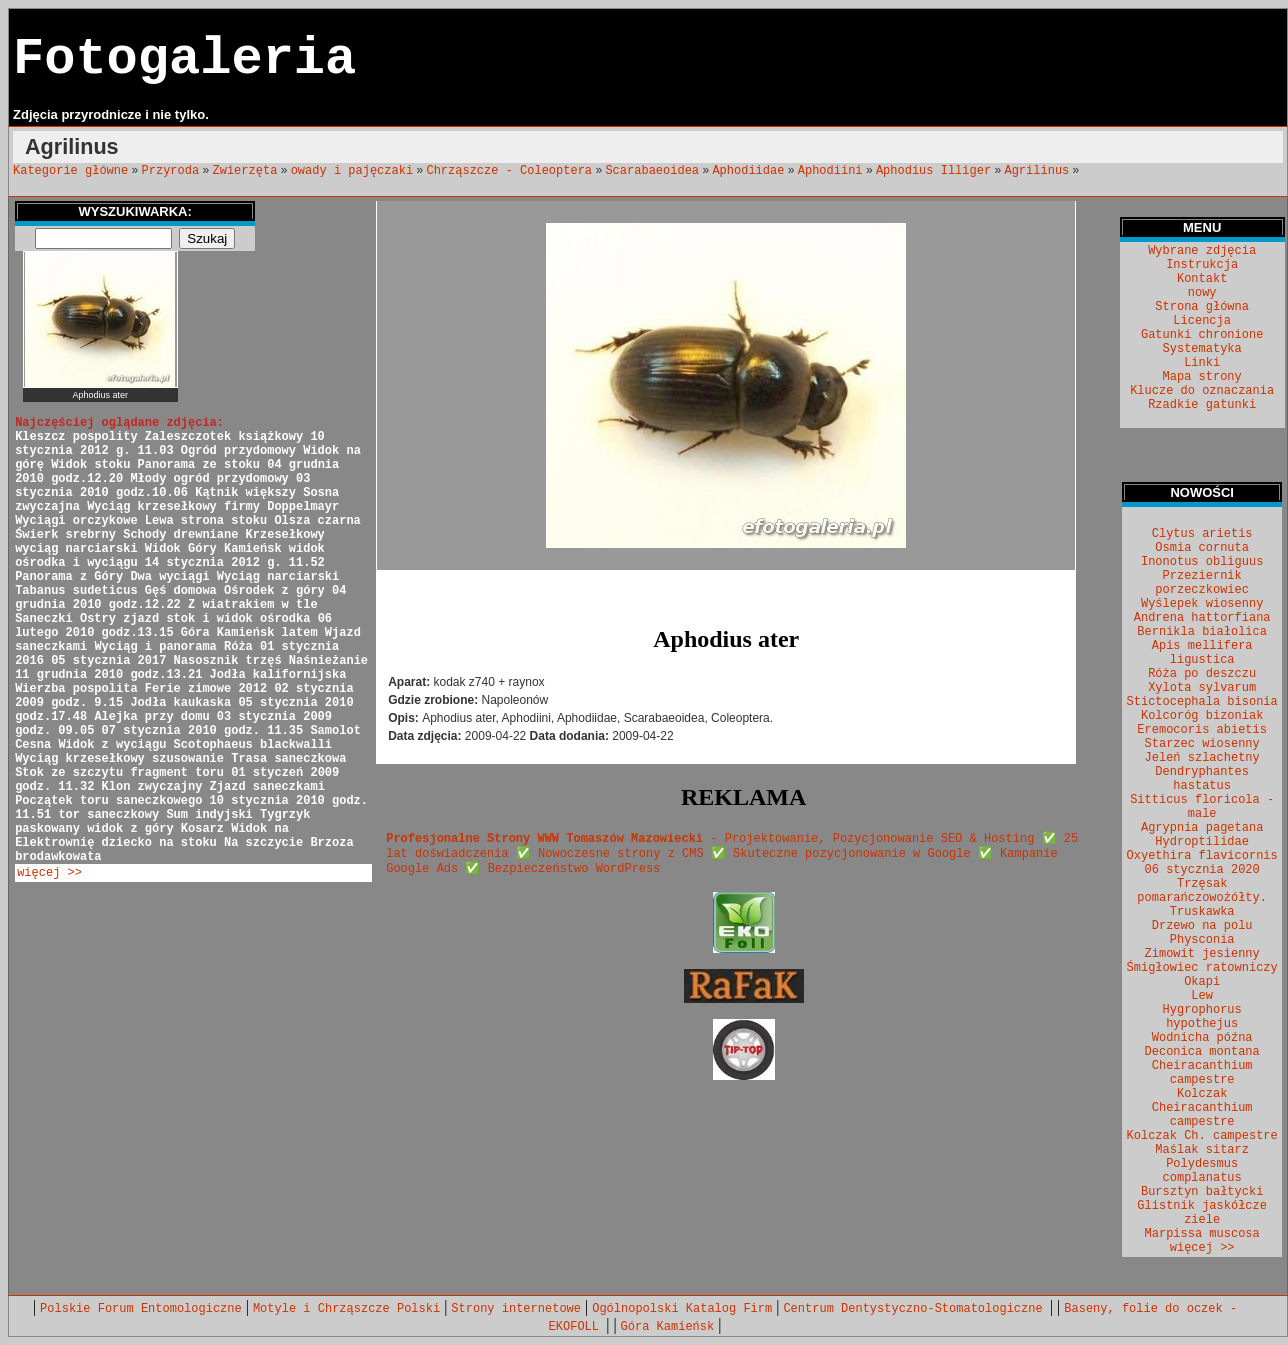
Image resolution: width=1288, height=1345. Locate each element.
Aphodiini (830, 171)
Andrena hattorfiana (1202, 618)
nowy (1202, 293)
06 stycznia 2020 (1202, 870)
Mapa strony (1202, 377)
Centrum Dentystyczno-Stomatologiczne (916, 1309)
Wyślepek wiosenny (1202, 604)
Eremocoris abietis (1202, 730)
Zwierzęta (245, 171)
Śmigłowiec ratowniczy (1202, 968)
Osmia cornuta (1202, 548)
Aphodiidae (748, 171)
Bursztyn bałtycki (1202, 1192)
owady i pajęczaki (352, 171)
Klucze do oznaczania (1202, 391)
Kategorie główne (70, 171)
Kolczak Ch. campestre (1202, 1136)
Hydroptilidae (1202, 842)
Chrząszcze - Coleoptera (509, 171)
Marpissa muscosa (1202, 1234)
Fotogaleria (184, 59)
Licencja (1202, 321)
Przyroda (171, 171)
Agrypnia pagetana (1202, 828)
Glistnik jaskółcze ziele (1202, 1213)
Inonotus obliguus (1202, 562)
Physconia (1202, 940)
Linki (1202, 363)
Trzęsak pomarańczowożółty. (1202, 891)
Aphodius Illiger (933, 171)
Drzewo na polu (1202, 926)
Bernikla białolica (1202, 632)
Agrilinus (1036, 171)
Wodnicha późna (1202, 1038)
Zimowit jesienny (1202, 954)
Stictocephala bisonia (1202, 702)
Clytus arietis (1202, 534)
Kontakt (1202, 279)
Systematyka (1202, 349)
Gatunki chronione (1202, 335)
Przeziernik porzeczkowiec (1202, 583)
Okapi (1202, 982)
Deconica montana (1202, 1052)
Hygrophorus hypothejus (1202, 1017)
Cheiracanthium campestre (1202, 1073)
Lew (1202, 996)
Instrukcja (1202, 265)
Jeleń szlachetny (1202, 758)
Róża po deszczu (1202, 674)
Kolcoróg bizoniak (1202, 716)
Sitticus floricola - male (1202, 807)
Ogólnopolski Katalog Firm (682, 1309)
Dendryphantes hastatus (1202, 779)
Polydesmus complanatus (1202, 1171)
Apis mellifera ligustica (1202, 653)
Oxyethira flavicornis (1202, 856)
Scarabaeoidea (652, 171)
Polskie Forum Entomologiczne (141, 1309)
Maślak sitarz (1202, 1150)
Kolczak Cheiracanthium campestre (1202, 1108)
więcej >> (49, 873)
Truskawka (1202, 912)
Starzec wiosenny (1202, 744)
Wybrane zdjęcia (1202, 251)
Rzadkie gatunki (1202, 405)
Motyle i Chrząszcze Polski (346, 1309)
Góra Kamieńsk (668, 1327)
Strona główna (1202, 307)
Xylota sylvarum (1202, 688)
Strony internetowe (516, 1309)
